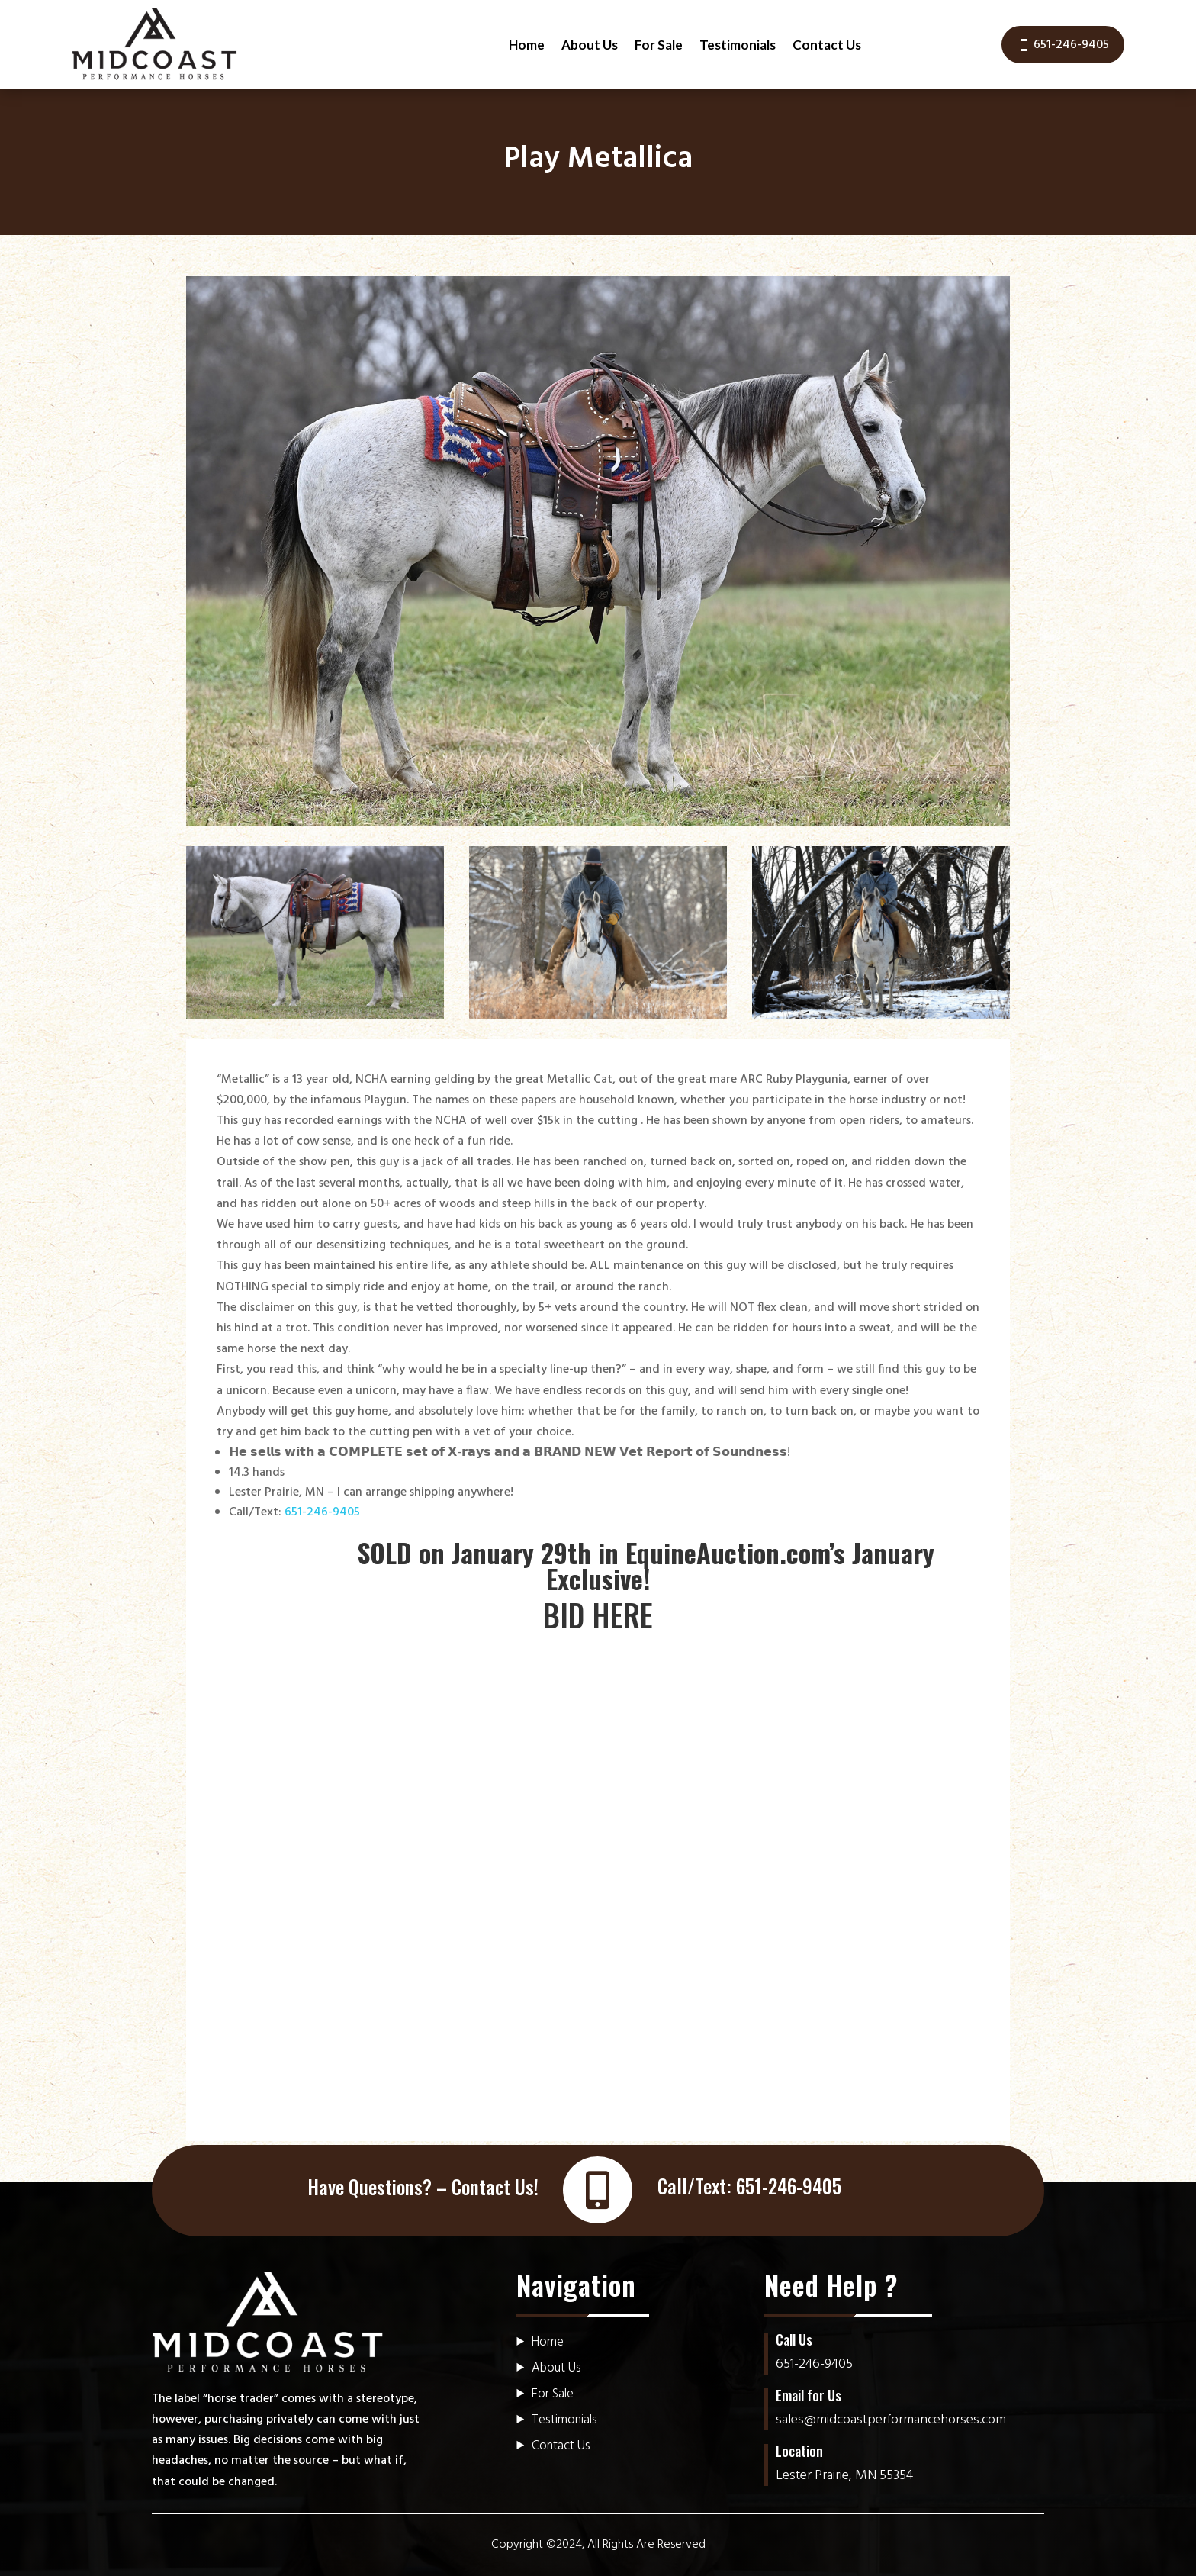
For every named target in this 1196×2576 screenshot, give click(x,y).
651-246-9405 (1071, 45)
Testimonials (737, 45)
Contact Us (827, 45)
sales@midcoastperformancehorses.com (891, 2420)
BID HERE (598, 1614)
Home (527, 45)
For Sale (659, 45)
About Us (589, 45)
